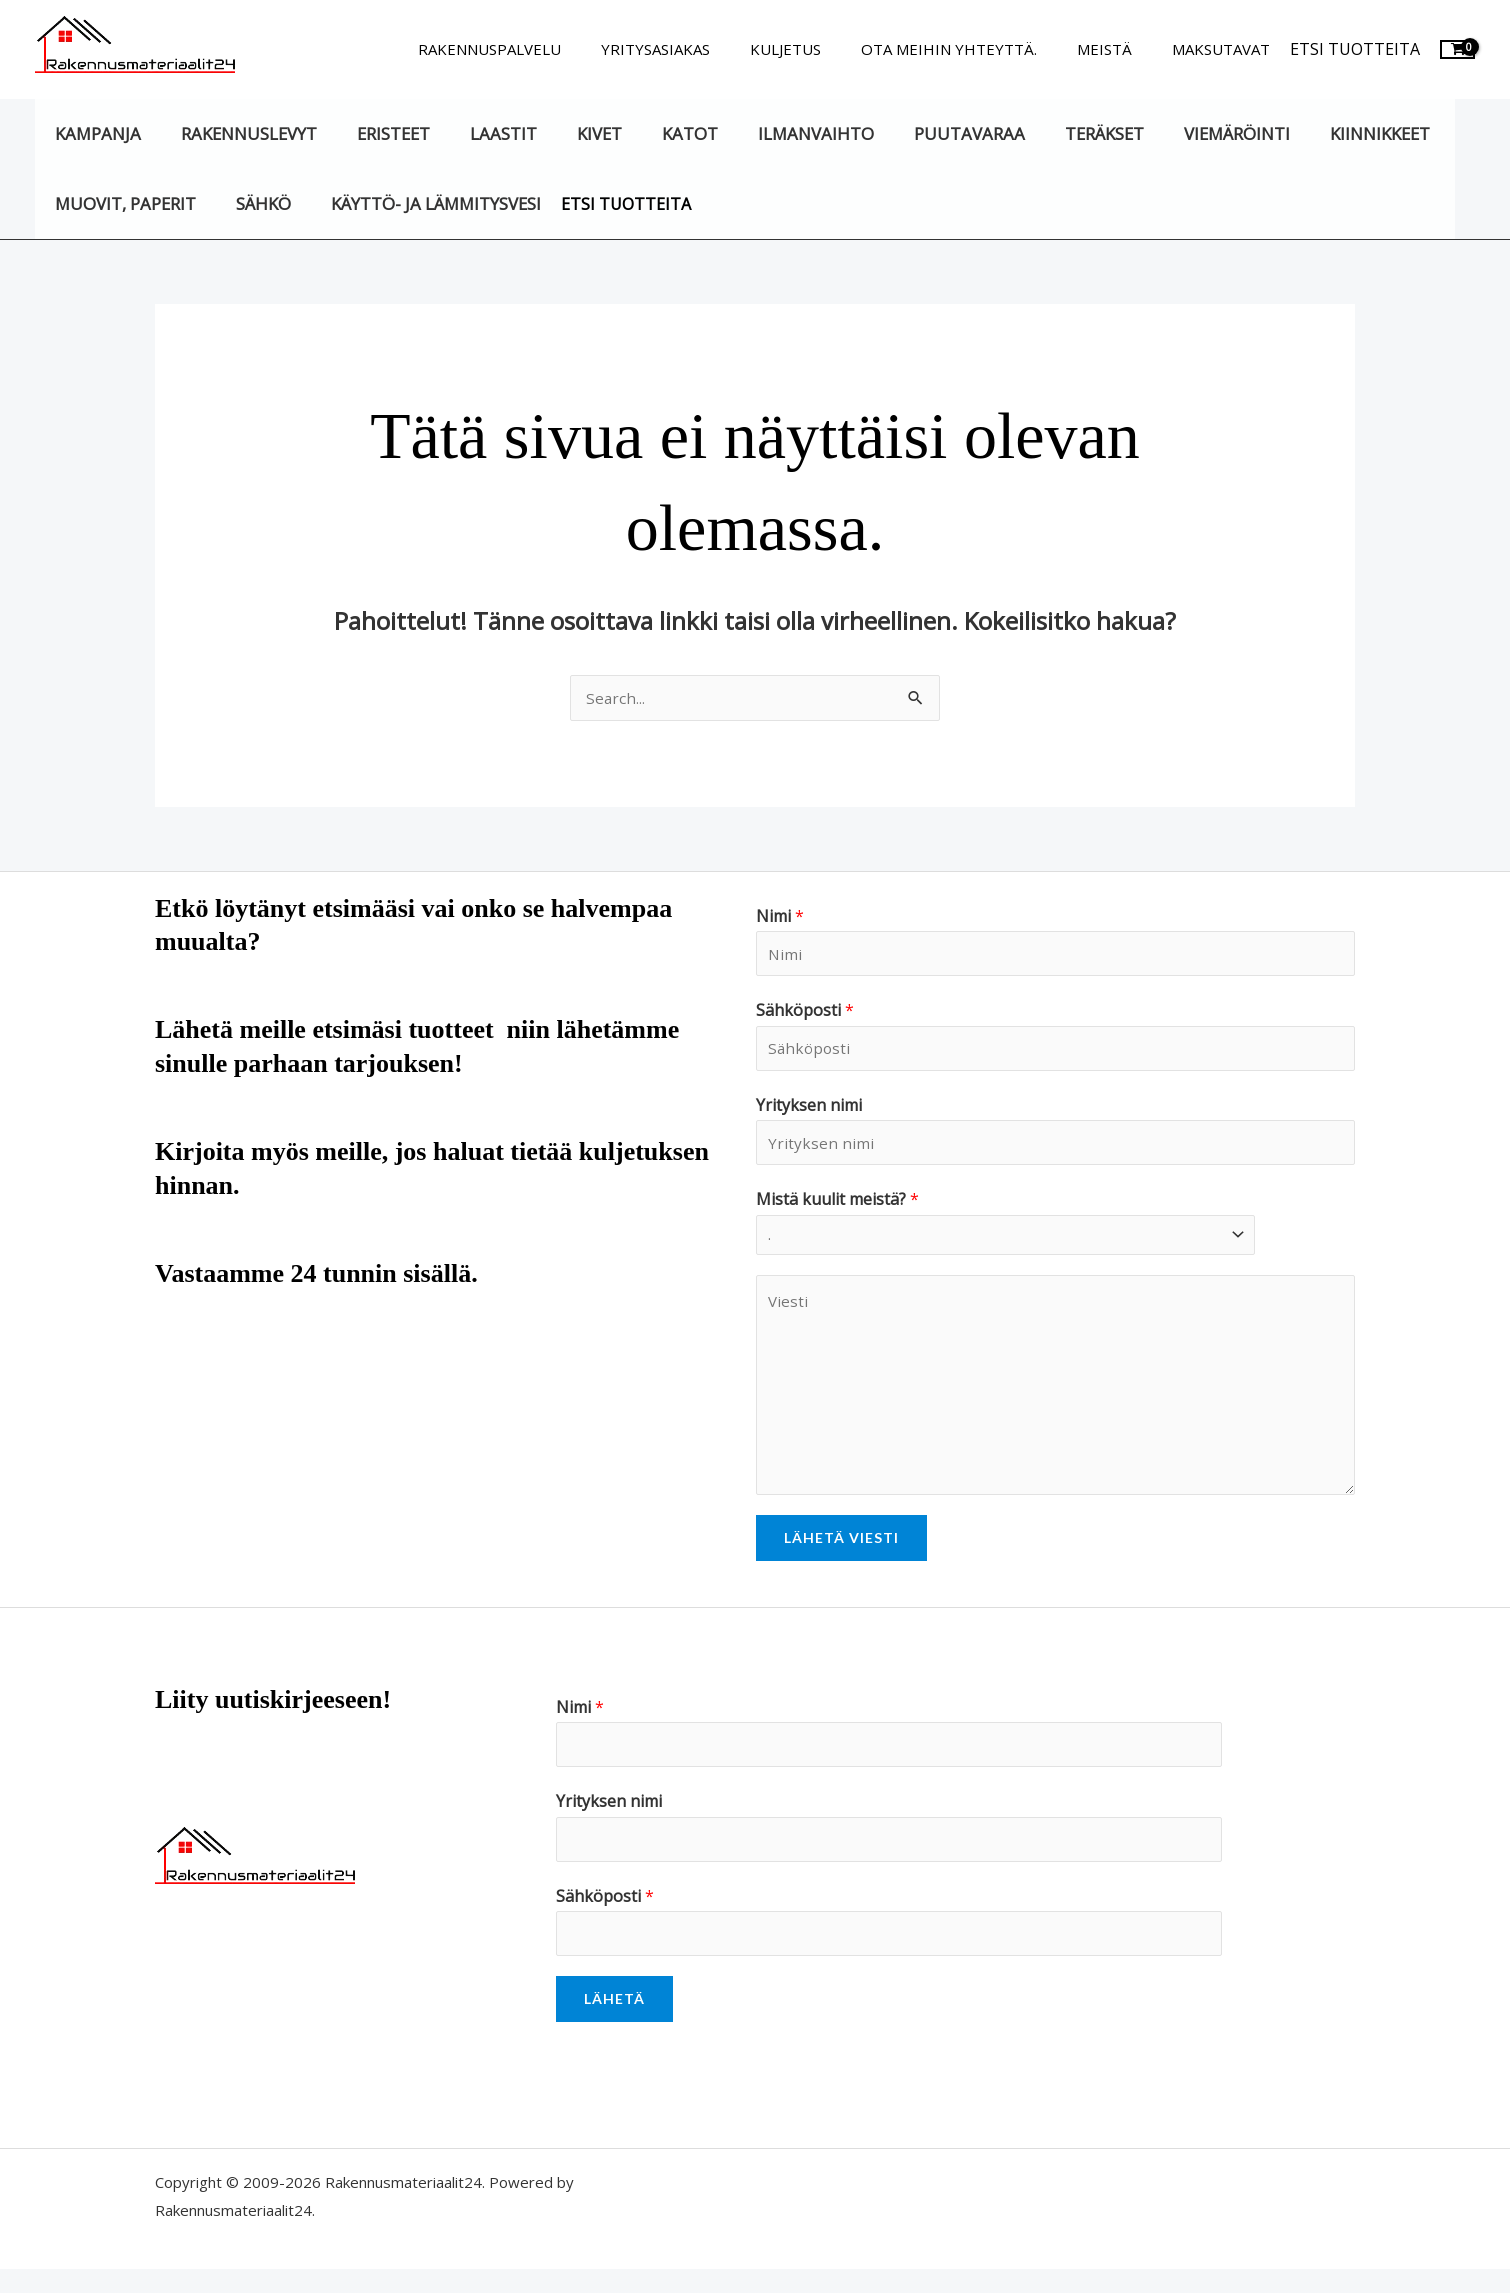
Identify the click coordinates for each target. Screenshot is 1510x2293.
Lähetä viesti (841, 1550)
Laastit (481, 133)
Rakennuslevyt (239, 133)
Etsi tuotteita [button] (1355, 49)
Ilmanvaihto (774, 133)
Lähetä (614, 2022)
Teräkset (1050, 133)
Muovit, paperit (122, 203)
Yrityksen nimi (809, 1113)
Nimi (780, 918)
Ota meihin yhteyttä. (974, 49)
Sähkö (253, 203)
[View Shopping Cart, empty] (1457, 49)
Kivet (570, 133)
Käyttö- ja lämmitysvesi (420, 203)
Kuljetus (820, 49)
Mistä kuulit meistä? (837, 1211)
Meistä (1119, 49)
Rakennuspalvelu (544, 49)
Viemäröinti (1176, 133)
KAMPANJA (95, 133)
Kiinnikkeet (1313, 133)
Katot (655, 133)
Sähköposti (805, 1015)
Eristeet (377, 133)
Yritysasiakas (700, 49)
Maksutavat (1226, 49)
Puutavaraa (921, 133)
